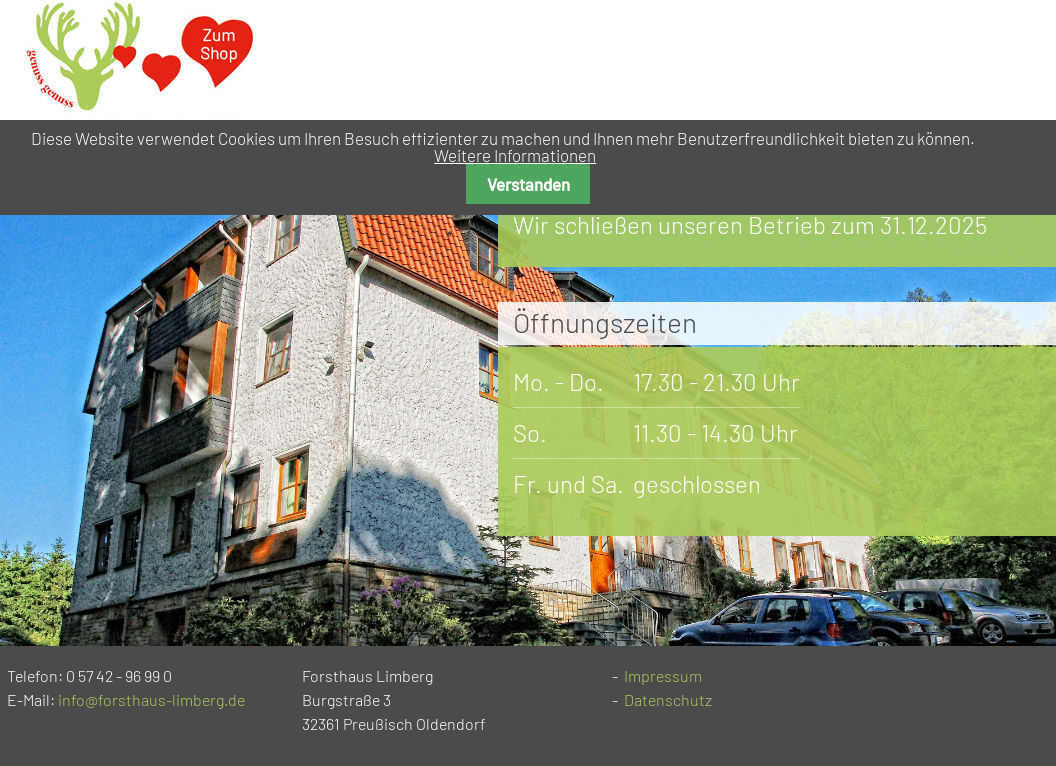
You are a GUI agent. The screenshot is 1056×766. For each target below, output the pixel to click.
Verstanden (528, 184)
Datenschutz (668, 699)
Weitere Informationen (515, 155)
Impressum (663, 675)
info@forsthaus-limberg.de (151, 699)
